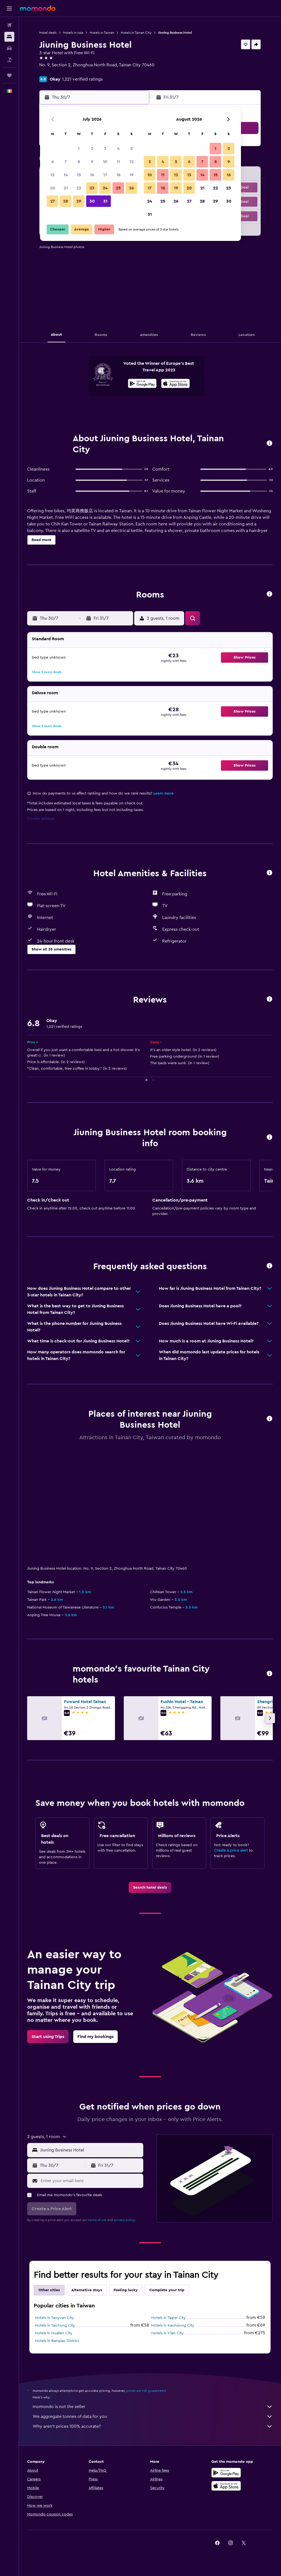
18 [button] (118, 175)
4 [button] (118, 148)
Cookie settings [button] (41, 819)
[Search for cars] (9, 48)
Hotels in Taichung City (55, 2325)
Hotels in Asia (73, 32)
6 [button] (52, 162)
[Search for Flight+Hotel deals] (9, 59)
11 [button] (118, 162)
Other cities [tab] (49, 2290)
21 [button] (66, 188)
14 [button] (66, 175)
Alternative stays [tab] (86, 2290)
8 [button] (79, 162)
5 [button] (131, 148)
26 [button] (131, 188)
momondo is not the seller (153, 2406)
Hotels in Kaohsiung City (172, 2325)
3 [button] (105, 148)
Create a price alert (231, 1850)
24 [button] (105, 188)
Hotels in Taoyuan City (54, 2318)
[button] (9, 8)
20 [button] (52, 188)
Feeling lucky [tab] (126, 2290)
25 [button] (118, 188)
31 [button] (105, 201)
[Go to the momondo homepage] (37, 8)
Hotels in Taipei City (168, 2318)
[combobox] (90, 2150)
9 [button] (92, 162)
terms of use (97, 2220)
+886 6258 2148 (54, 71)
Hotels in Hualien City (53, 2333)
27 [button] (52, 201)
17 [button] (105, 175)
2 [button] (92, 148)
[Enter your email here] (90, 2181)
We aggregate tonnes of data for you (153, 2416)
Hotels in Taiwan (102, 32)
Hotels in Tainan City (136, 32)
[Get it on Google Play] (142, 384)
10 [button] (105, 162)
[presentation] (175, 383)
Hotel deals (48, 32)
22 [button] (78, 188)
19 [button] (132, 175)
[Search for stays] (9, 36)
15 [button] (79, 175)
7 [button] (65, 162)
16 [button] (92, 175)
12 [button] (132, 162)
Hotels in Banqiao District (57, 2341)
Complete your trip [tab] (166, 2290)
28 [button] (65, 201)
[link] (150, 1887)
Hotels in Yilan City (167, 2333)
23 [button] (91, 188)
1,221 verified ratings (82, 79)
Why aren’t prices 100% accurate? (153, 2426)
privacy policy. (125, 2220)
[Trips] (9, 75)
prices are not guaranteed (146, 2390)
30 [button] (92, 201)
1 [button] (79, 148)
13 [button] (52, 175)
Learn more (163, 793)
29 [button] (78, 201)
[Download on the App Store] (175, 384)
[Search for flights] (9, 25)
